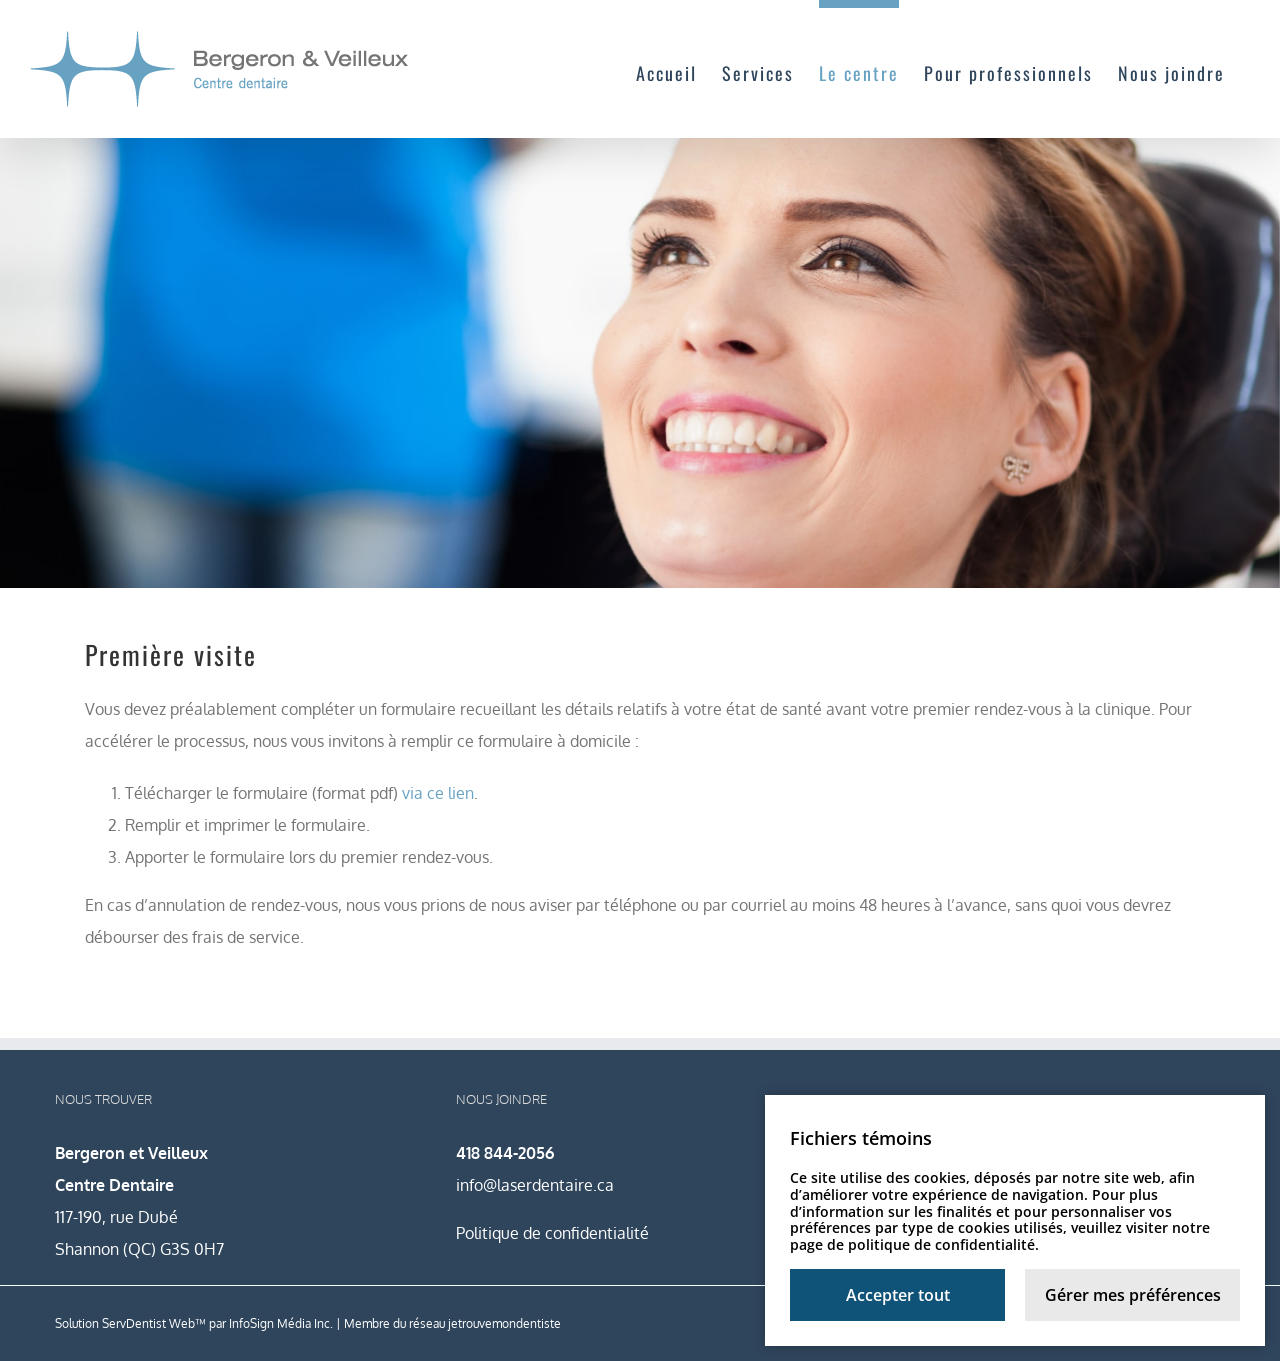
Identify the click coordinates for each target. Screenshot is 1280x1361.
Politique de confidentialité (552, 1233)
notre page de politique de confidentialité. (1000, 1236)
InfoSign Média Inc (279, 1323)
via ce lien (438, 793)
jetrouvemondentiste (504, 1323)
